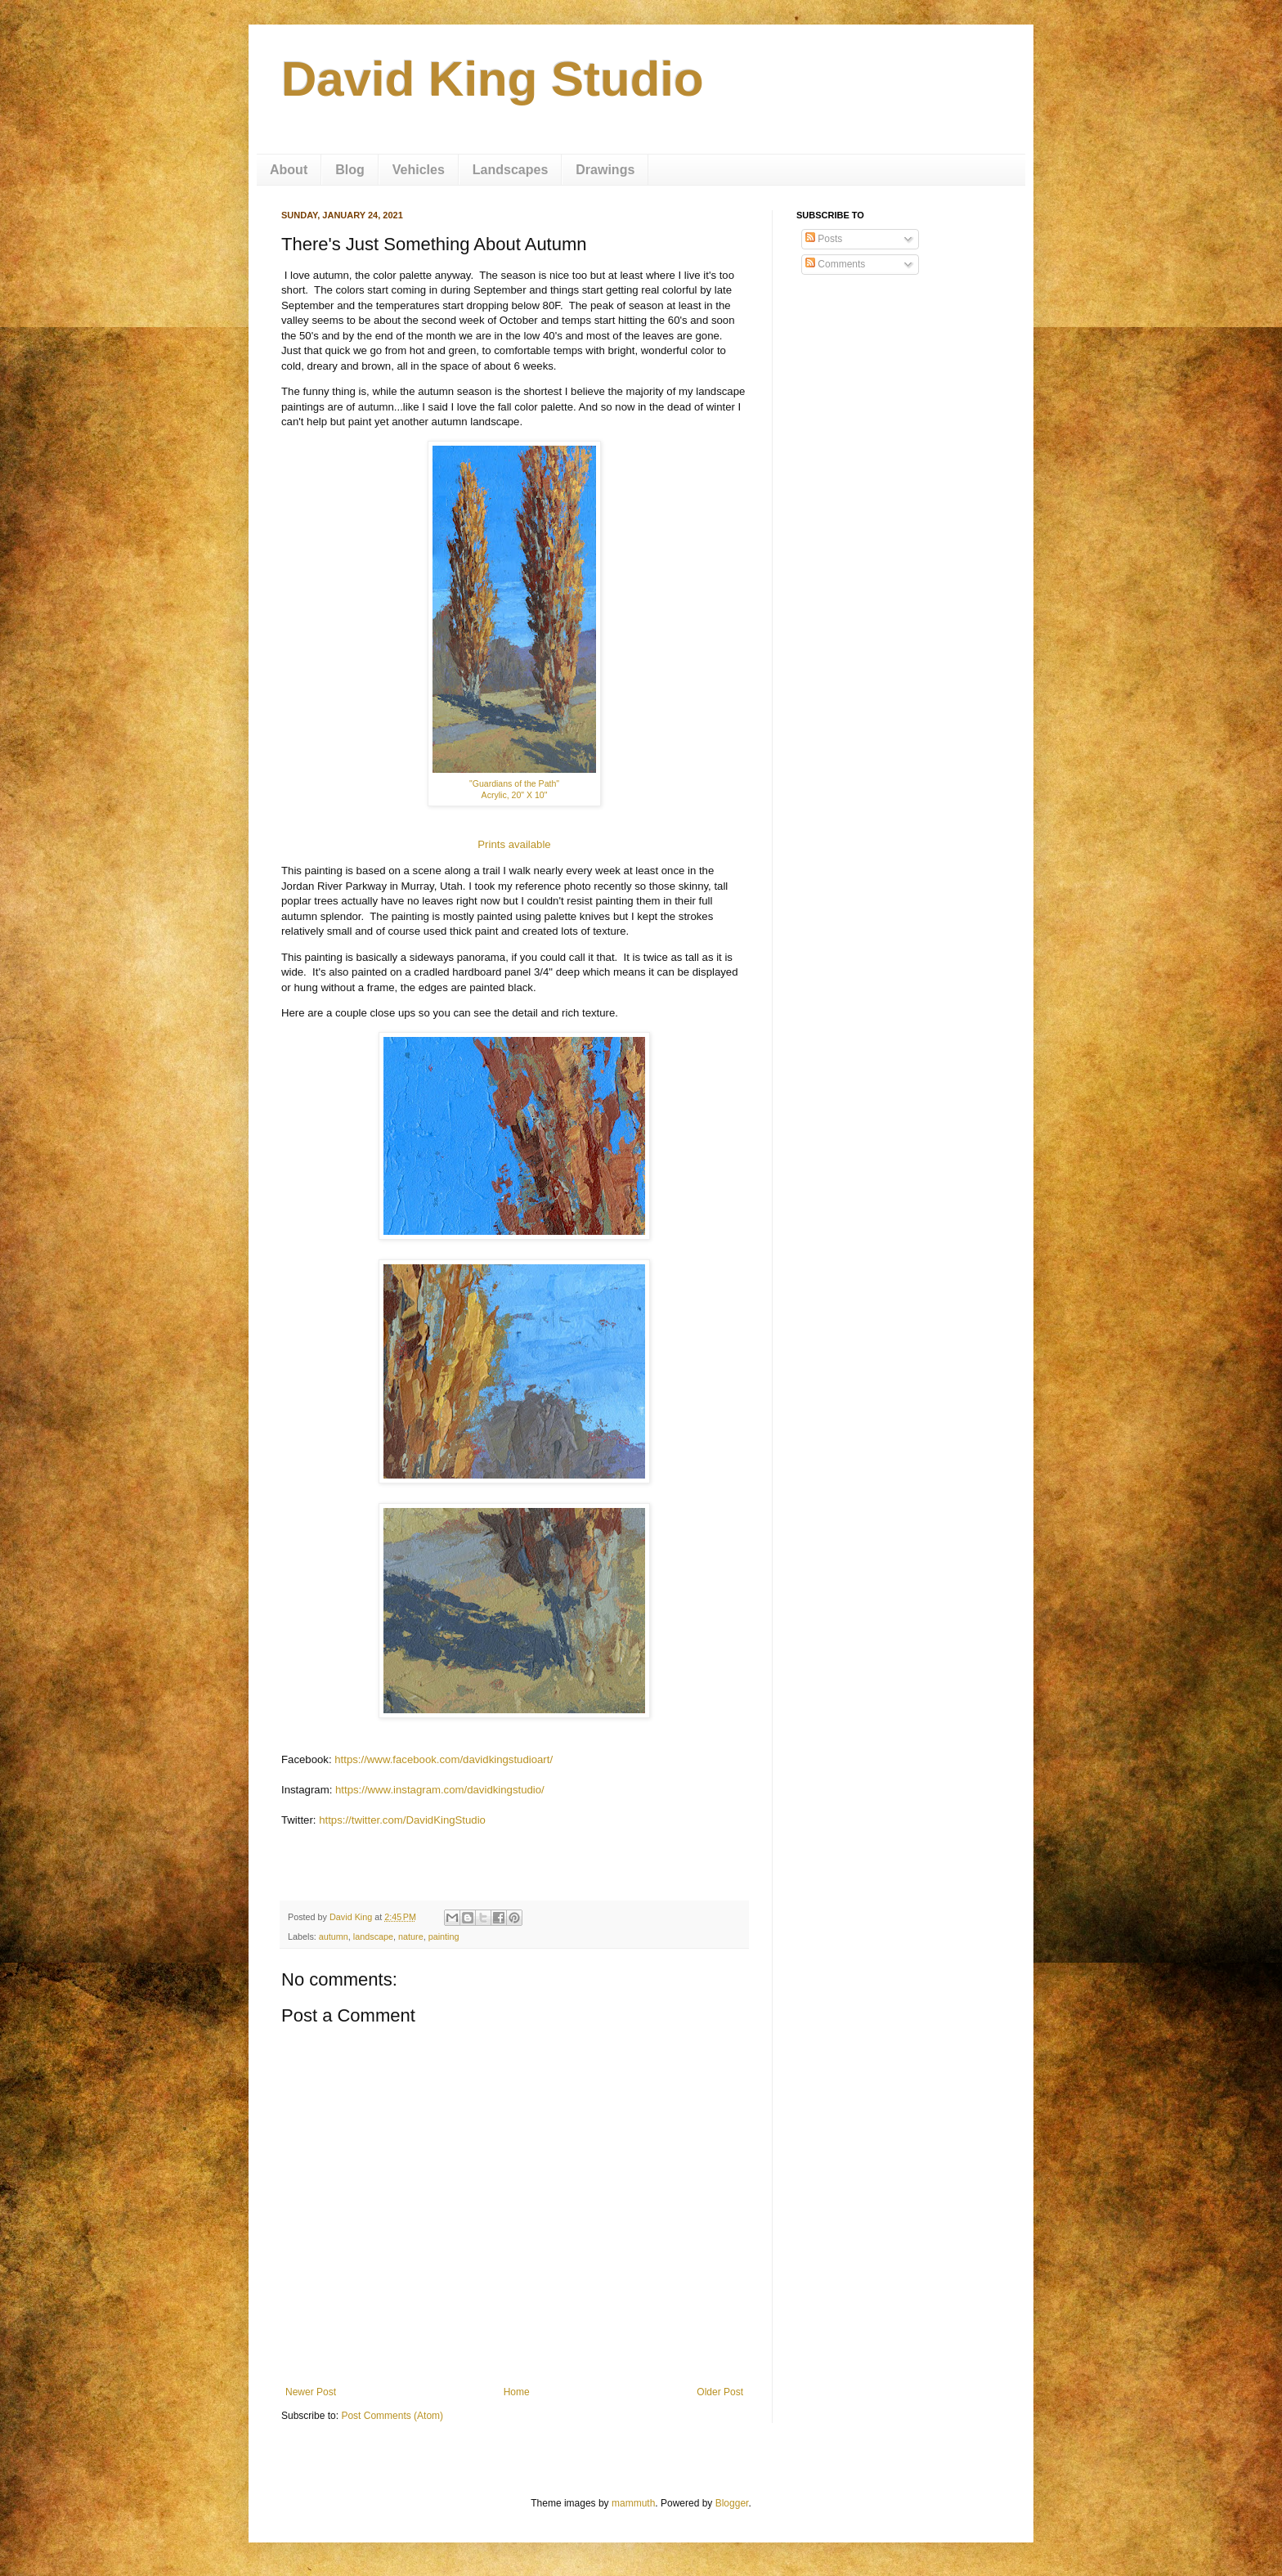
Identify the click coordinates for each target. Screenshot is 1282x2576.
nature (411, 1936)
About (288, 170)
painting (443, 1936)
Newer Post (310, 2392)
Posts (823, 239)
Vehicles (418, 170)
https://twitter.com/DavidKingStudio (402, 1820)
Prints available (513, 844)
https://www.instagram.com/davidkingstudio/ (440, 1790)
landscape (373, 1936)
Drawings (605, 170)
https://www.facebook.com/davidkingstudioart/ (443, 1759)
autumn (333, 1936)
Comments (835, 264)
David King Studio (492, 79)
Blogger (732, 2503)
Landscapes (510, 170)
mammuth (633, 2503)
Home (517, 2392)
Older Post (720, 2392)
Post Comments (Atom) (392, 2415)
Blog (350, 170)
